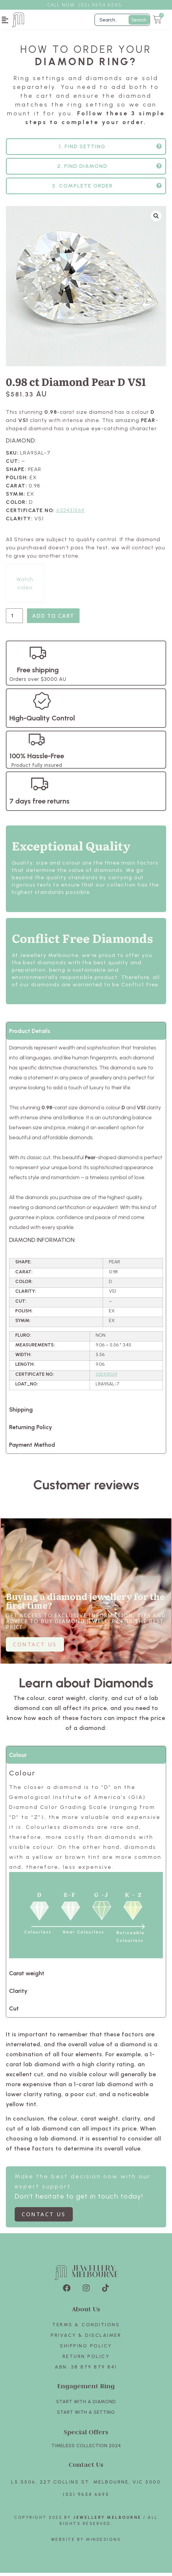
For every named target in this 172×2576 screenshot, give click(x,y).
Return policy (86, 2359)
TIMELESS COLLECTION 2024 (86, 2449)
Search (138, 20)
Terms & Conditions (86, 2328)
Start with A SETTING (86, 2415)
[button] (5, 19)
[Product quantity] (14, 619)
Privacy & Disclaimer (86, 2338)
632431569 (70, 513)
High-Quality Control (42, 721)
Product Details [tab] (29, 1034)
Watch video (25, 586)
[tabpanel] (86, 1223)
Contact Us (86, 2467)
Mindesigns (103, 2542)
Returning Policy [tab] (30, 1430)
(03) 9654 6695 (86, 2497)
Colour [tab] (18, 1758)
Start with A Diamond (86, 2405)
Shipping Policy (86, 2349)
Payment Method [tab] (32, 1447)
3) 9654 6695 (103, 5)
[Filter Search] (122, 20)
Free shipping (38, 673)
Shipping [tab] (21, 1412)
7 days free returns (39, 804)
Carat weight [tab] (26, 1976)
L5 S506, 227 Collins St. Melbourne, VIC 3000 (86, 2485)
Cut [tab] (14, 2011)
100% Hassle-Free (36, 759)
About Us (86, 2312)
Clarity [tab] (18, 1994)
